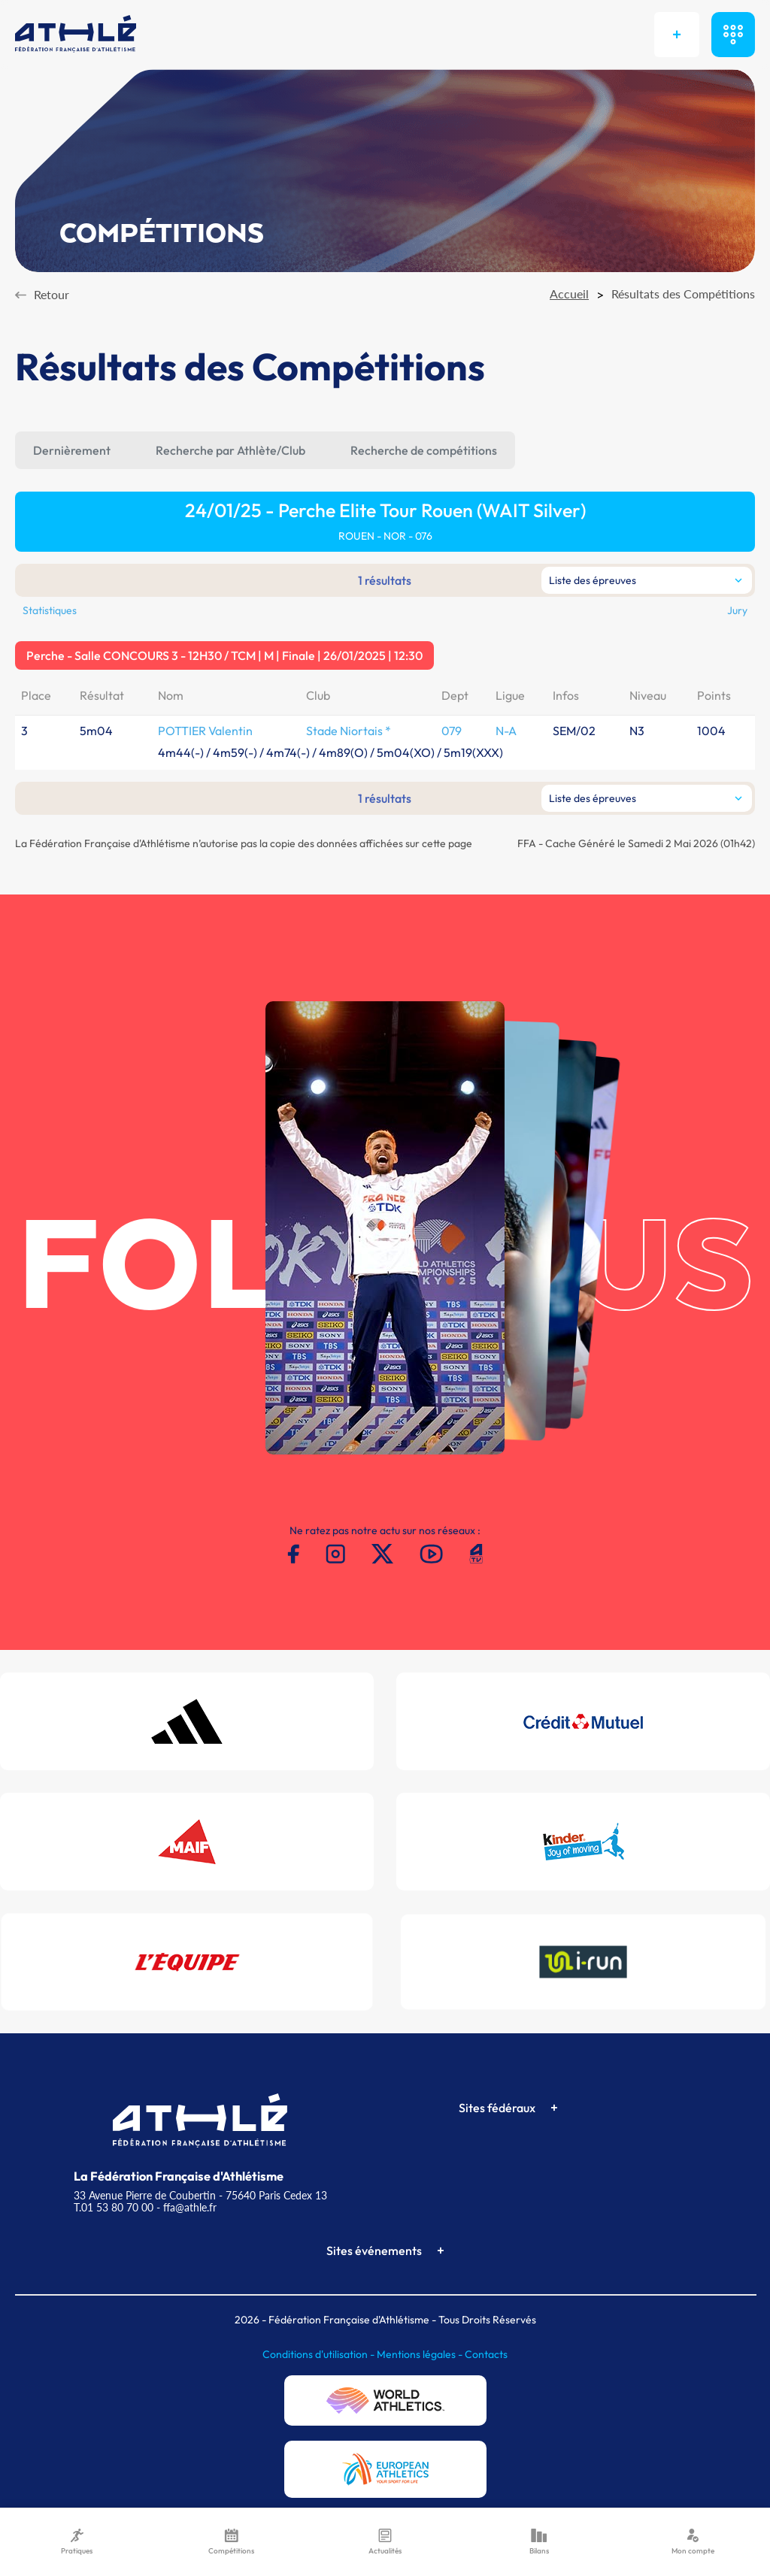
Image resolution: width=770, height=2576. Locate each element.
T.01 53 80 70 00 (113, 2207)
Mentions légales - (421, 2354)
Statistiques (50, 610)
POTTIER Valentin (205, 730)
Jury (737, 610)
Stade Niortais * (348, 730)
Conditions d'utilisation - (319, 2354)
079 (451, 730)
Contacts (486, 2354)
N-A (506, 730)
